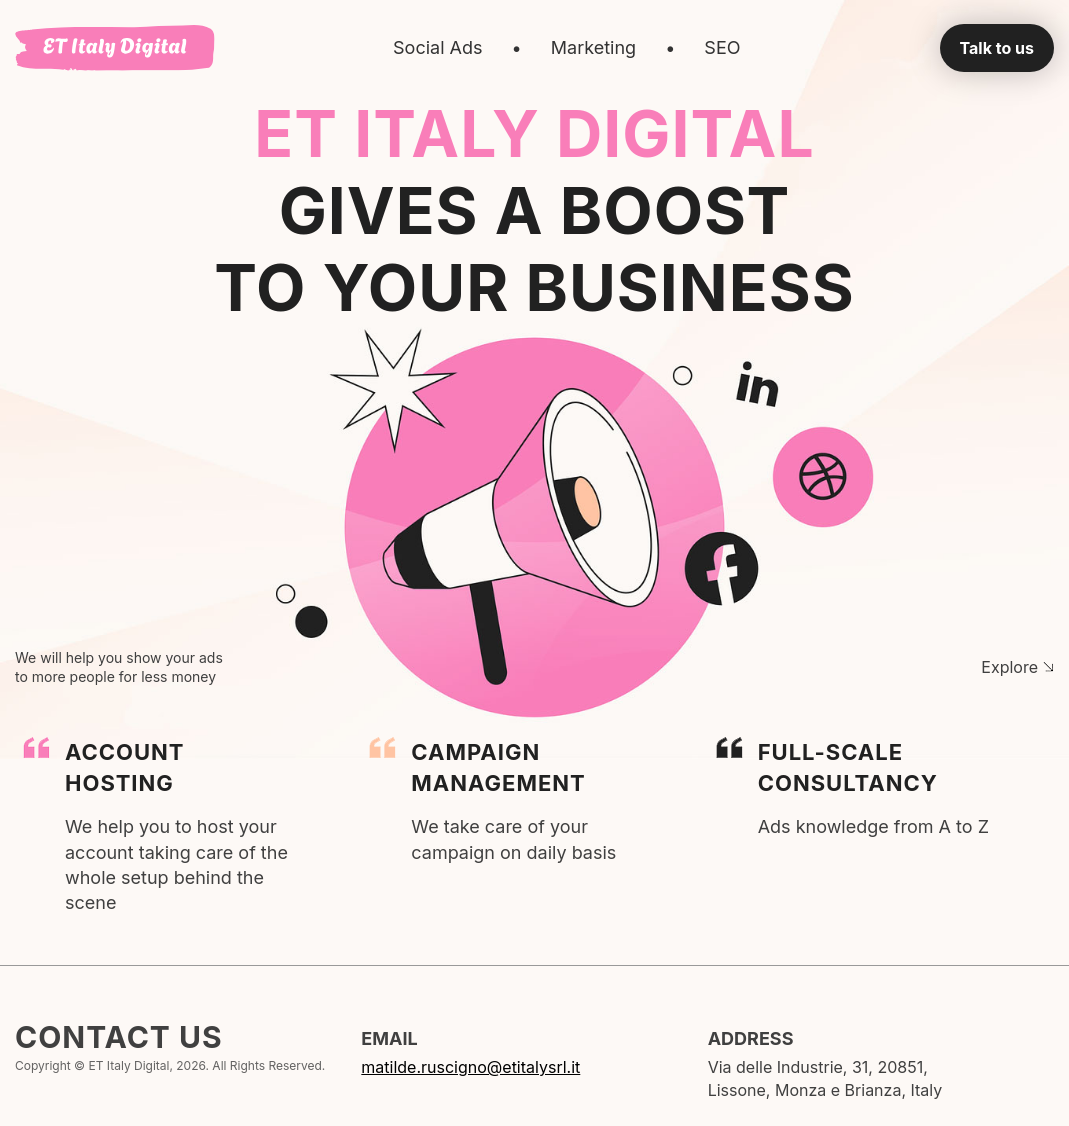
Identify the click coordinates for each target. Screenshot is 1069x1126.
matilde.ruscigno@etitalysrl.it (470, 1067)
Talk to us (997, 48)
